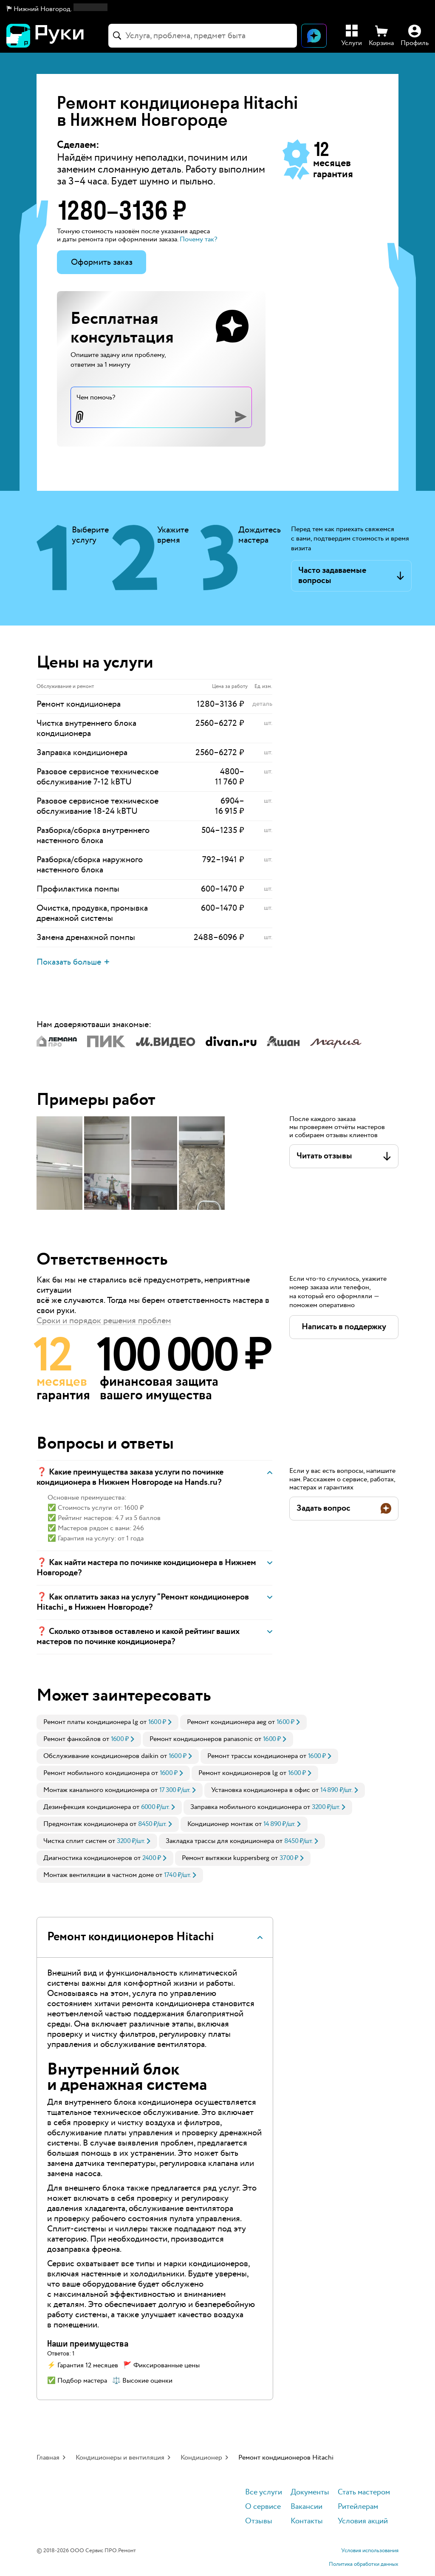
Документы (310, 2492)
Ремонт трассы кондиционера (252, 1756)
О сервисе (263, 2507)
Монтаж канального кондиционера (96, 1790)
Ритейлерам (358, 2507)
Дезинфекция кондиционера (87, 1807)
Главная (48, 2458)
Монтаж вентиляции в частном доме (98, 1875)
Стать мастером (364, 2492)
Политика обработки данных (363, 2564)
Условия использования (369, 2551)
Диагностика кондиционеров (87, 1858)
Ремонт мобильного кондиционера (96, 1773)
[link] (107, 1722)
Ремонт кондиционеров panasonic (201, 1739)
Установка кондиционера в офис (260, 1790)
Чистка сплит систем (75, 1841)
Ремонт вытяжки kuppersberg (225, 1858)
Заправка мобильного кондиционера (246, 1807)
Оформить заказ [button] (102, 262)
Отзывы (258, 2521)
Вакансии (306, 2507)
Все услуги (263, 2492)
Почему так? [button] (198, 239)
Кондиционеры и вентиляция (120, 2458)
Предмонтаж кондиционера (85, 1824)
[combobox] (202, 36)
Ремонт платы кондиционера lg (90, 1722)
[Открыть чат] (314, 36)
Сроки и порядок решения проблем (104, 1321)
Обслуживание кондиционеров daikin (100, 1756)
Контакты (307, 2521)
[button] (57, 9)
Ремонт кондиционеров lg (238, 1773)
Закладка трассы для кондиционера (220, 1841)
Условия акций (363, 2521)
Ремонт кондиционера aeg (226, 1722)
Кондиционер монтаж (220, 1824)
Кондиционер (201, 2458)
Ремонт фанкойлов (72, 1739)
